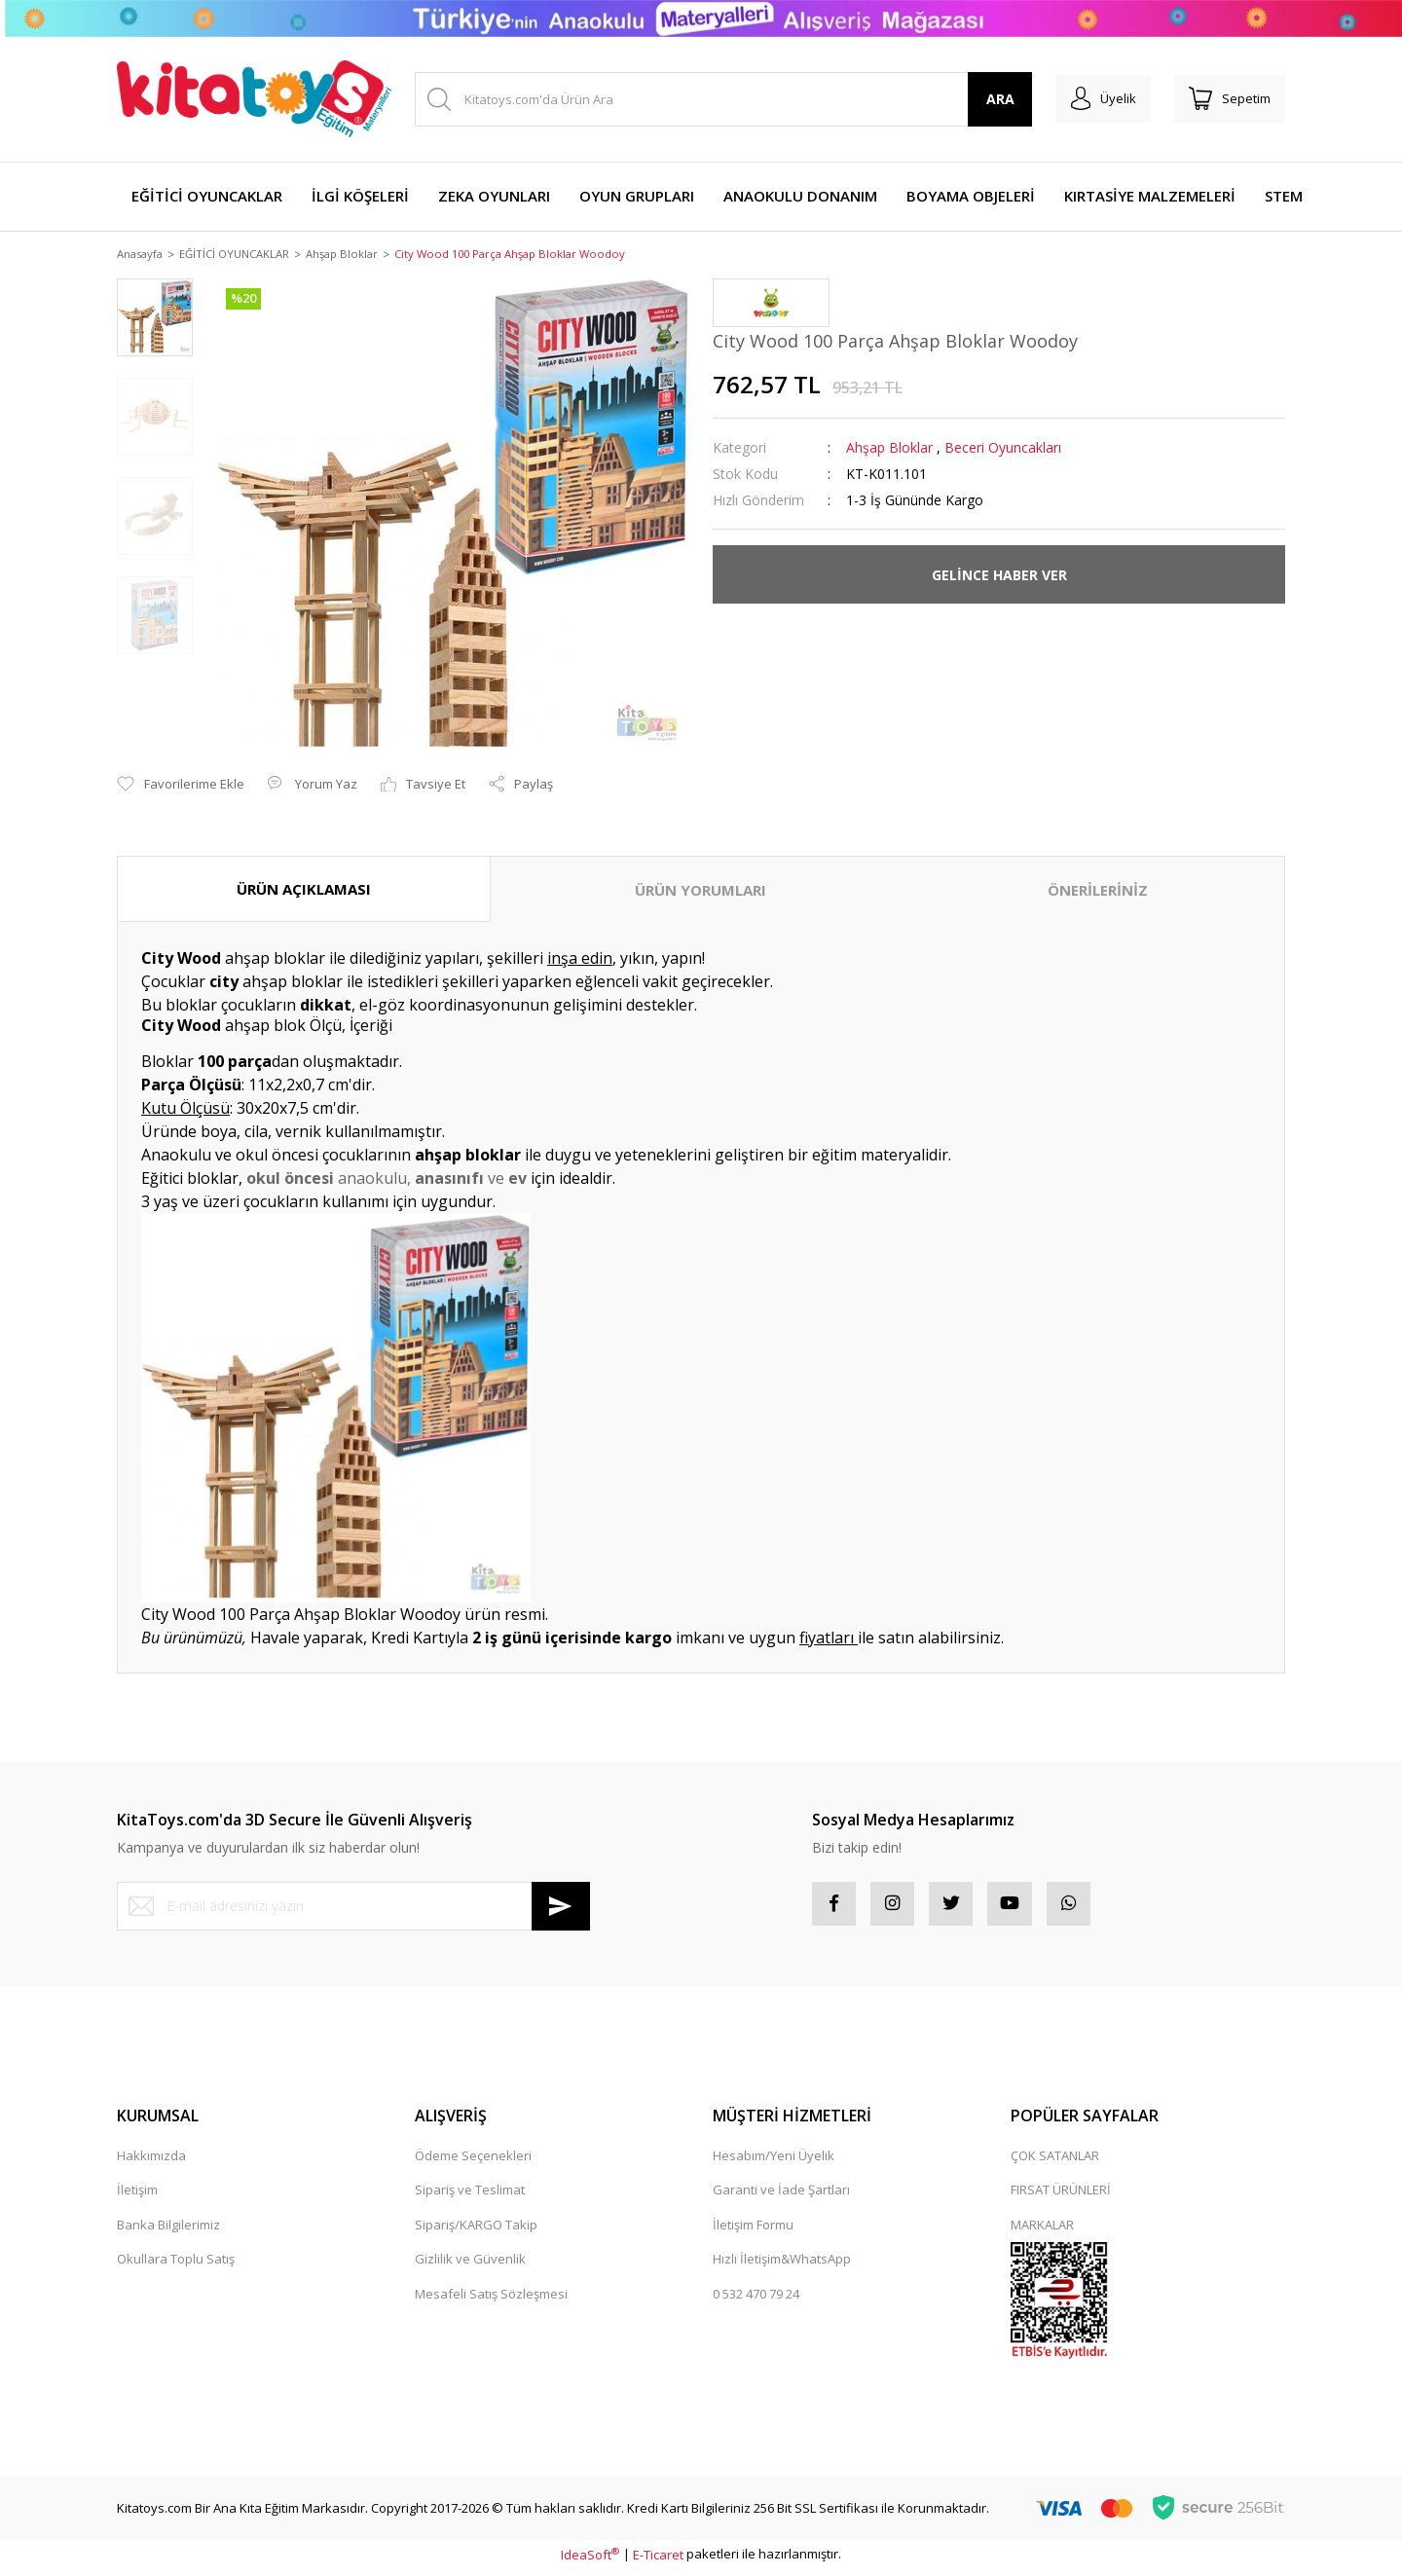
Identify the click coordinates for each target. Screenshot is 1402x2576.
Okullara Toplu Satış (176, 2265)
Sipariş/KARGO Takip (476, 2230)
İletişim (137, 2196)
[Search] (714, 99)
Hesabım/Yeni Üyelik (773, 2161)
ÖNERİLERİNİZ (1098, 891)
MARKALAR (1042, 2230)
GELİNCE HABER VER (999, 576)
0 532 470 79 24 (756, 2299)
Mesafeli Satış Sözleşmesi (491, 2299)
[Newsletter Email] (353, 1907)
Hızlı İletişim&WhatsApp (782, 2265)
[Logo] (254, 98)
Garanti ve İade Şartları (781, 2196)
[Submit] (561, 1907)
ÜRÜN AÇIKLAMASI (304, 890)
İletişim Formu (753, 2230)
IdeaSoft (590, 2560)
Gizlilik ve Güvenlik (470, 2265)
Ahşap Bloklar (889, 449)
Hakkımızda (151, 2161)
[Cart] (1224, 99)
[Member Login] (1089, 99)
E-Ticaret (658, 2560)
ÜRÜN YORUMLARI (700, 891)
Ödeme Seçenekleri (473, 2161)
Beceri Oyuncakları (1002, 449)
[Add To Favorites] (180, 785)
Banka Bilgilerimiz (168, 2230)
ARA (982, 99)
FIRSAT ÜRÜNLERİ (1061, 2196)
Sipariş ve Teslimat (470, 2196)
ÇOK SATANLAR (1055, 2161)
